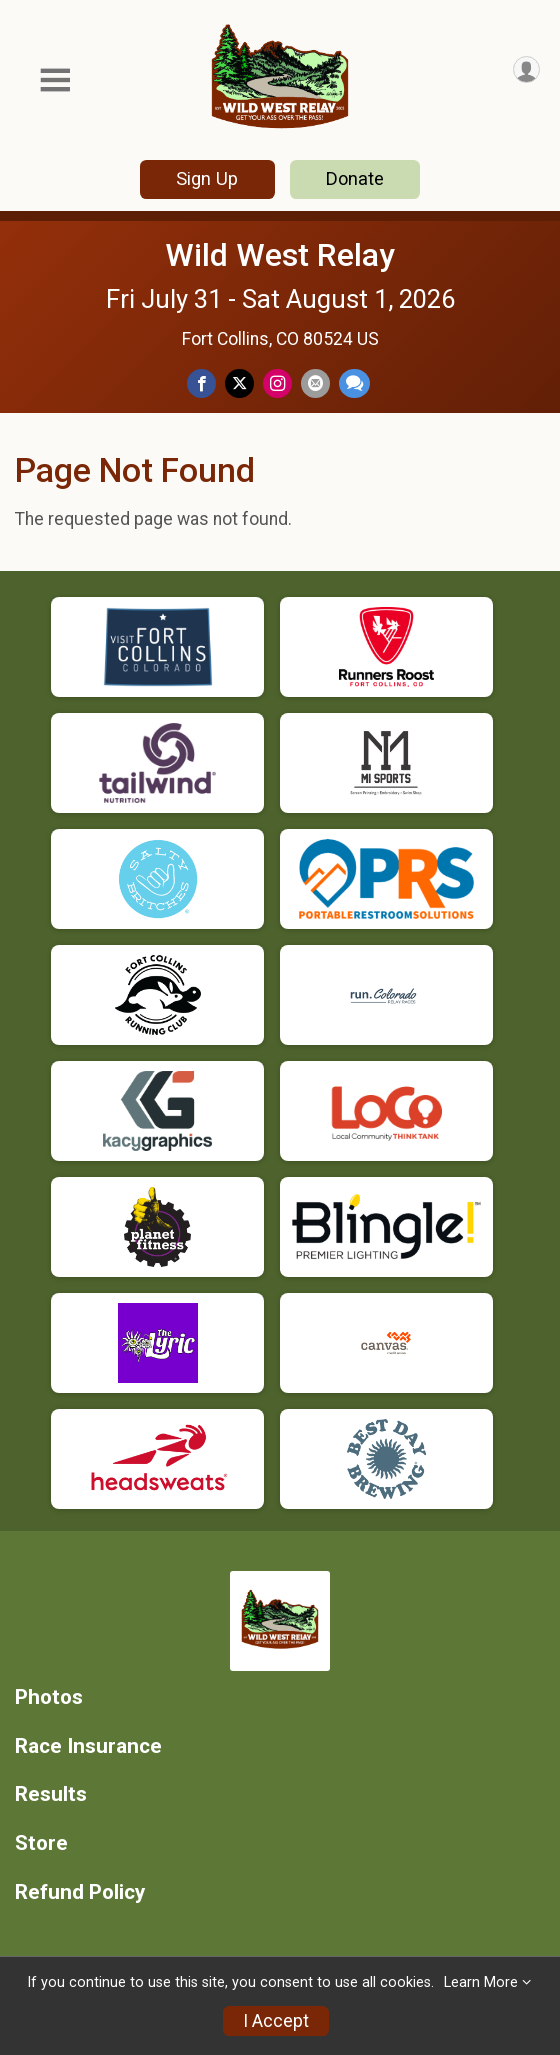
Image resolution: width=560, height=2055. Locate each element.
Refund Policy (80, 1892)
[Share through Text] (354, 383)
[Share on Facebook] (201, 383)
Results (51, 1794)
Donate (355, 178)
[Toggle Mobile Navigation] (55, 80)
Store (41, 1843)
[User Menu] (526, 69)
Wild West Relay (280, 255)
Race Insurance (88, 1746)
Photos (49, 1697)
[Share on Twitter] (239, 383)
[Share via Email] (315, 383)
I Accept (276, 2021)
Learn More (481, 1982)
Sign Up (207, 178)
